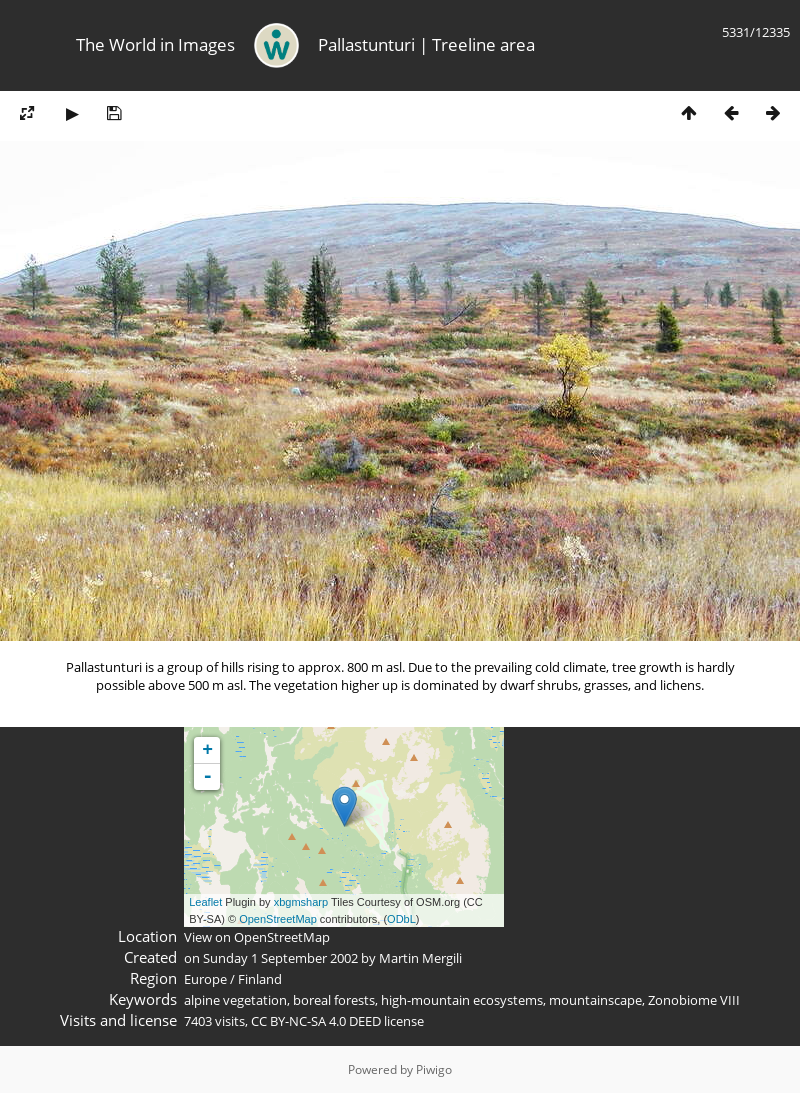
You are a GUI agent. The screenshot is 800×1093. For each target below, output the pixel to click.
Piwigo (434, 1069)
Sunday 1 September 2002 (280, 958)
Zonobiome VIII (694, 1000)
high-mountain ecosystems (462, 1000)
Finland (260, 979)
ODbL (401, 919)
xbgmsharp (301, 902)
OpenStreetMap (278, 919)
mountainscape (595, 1000)
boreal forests (334, 1000)
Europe (205, 979)
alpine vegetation (235, 1000)
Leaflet (205, 902)
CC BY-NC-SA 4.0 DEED (316, 1021)
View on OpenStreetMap (257, 937)
